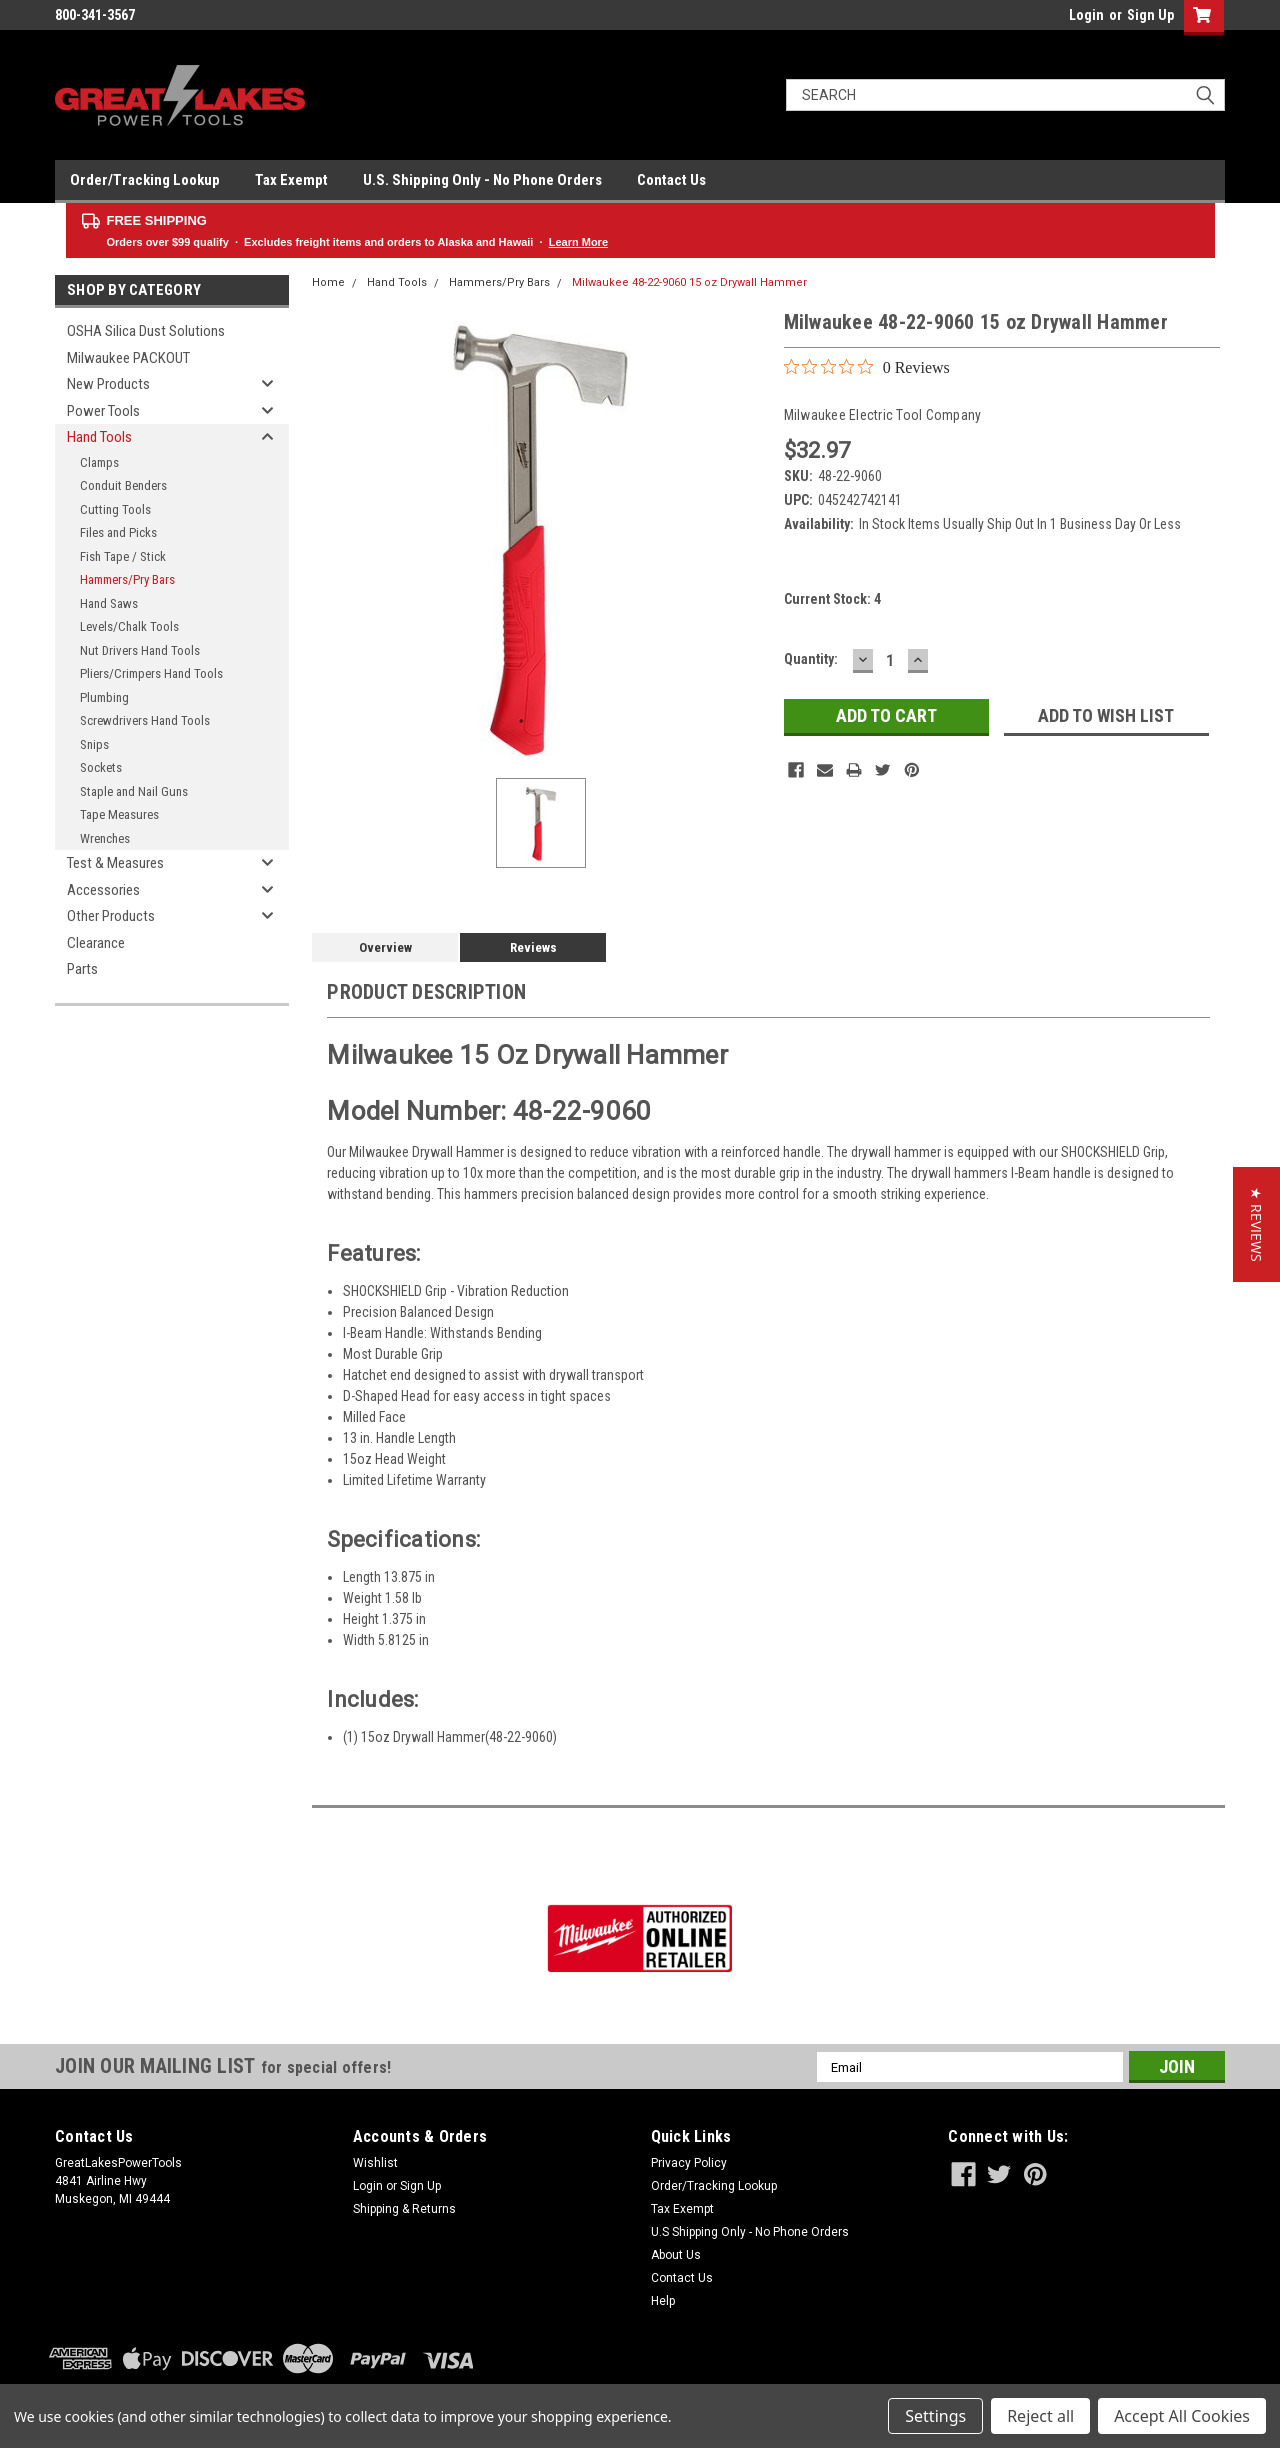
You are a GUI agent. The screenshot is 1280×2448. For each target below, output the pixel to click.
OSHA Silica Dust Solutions (146, 331)
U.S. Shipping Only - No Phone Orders (482, 180)
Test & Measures (115, 863)
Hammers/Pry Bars (127, 579)
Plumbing (104, 697)
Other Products (111, 916)
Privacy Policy (689, 2163)
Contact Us (671, 180)
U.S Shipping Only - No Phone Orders (750, 2232)
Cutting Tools (115, 509)
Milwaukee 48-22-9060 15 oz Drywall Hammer (689, 282)
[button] (1256, 1224)
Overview (385, 947)
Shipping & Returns (404, 2209)
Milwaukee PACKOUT (128, 358)
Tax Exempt (291, 180)
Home (328, 282)
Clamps (99, 462)
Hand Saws (109, 603)
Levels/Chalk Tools (129, 626)
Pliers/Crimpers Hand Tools (151, 673)
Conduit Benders (123, 485)
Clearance (96, 943)
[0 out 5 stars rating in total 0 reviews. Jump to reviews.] (867, 367)
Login (1086, 15)
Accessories (103, 890)
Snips (94, 744)
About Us (676, 2255)
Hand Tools (99, 437)
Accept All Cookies (1182, 2416)
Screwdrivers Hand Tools (145, 720)
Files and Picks (118, 532)
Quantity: (811, 659)
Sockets (101, 767)
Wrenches (105, 838)
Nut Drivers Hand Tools (140, 650)
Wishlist (375, 2163)
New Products (108, 384)
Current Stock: (832, 599)
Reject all (1040, 2416)
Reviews (533, 947)
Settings (935, 2416)
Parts (82, 969)
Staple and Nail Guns (134, 791)
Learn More (578, 242)
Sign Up (1150, 15)
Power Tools (103, 411)
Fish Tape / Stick (123, 556)
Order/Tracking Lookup (145, 180)
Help (663, 2301)
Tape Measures (119, 814)
